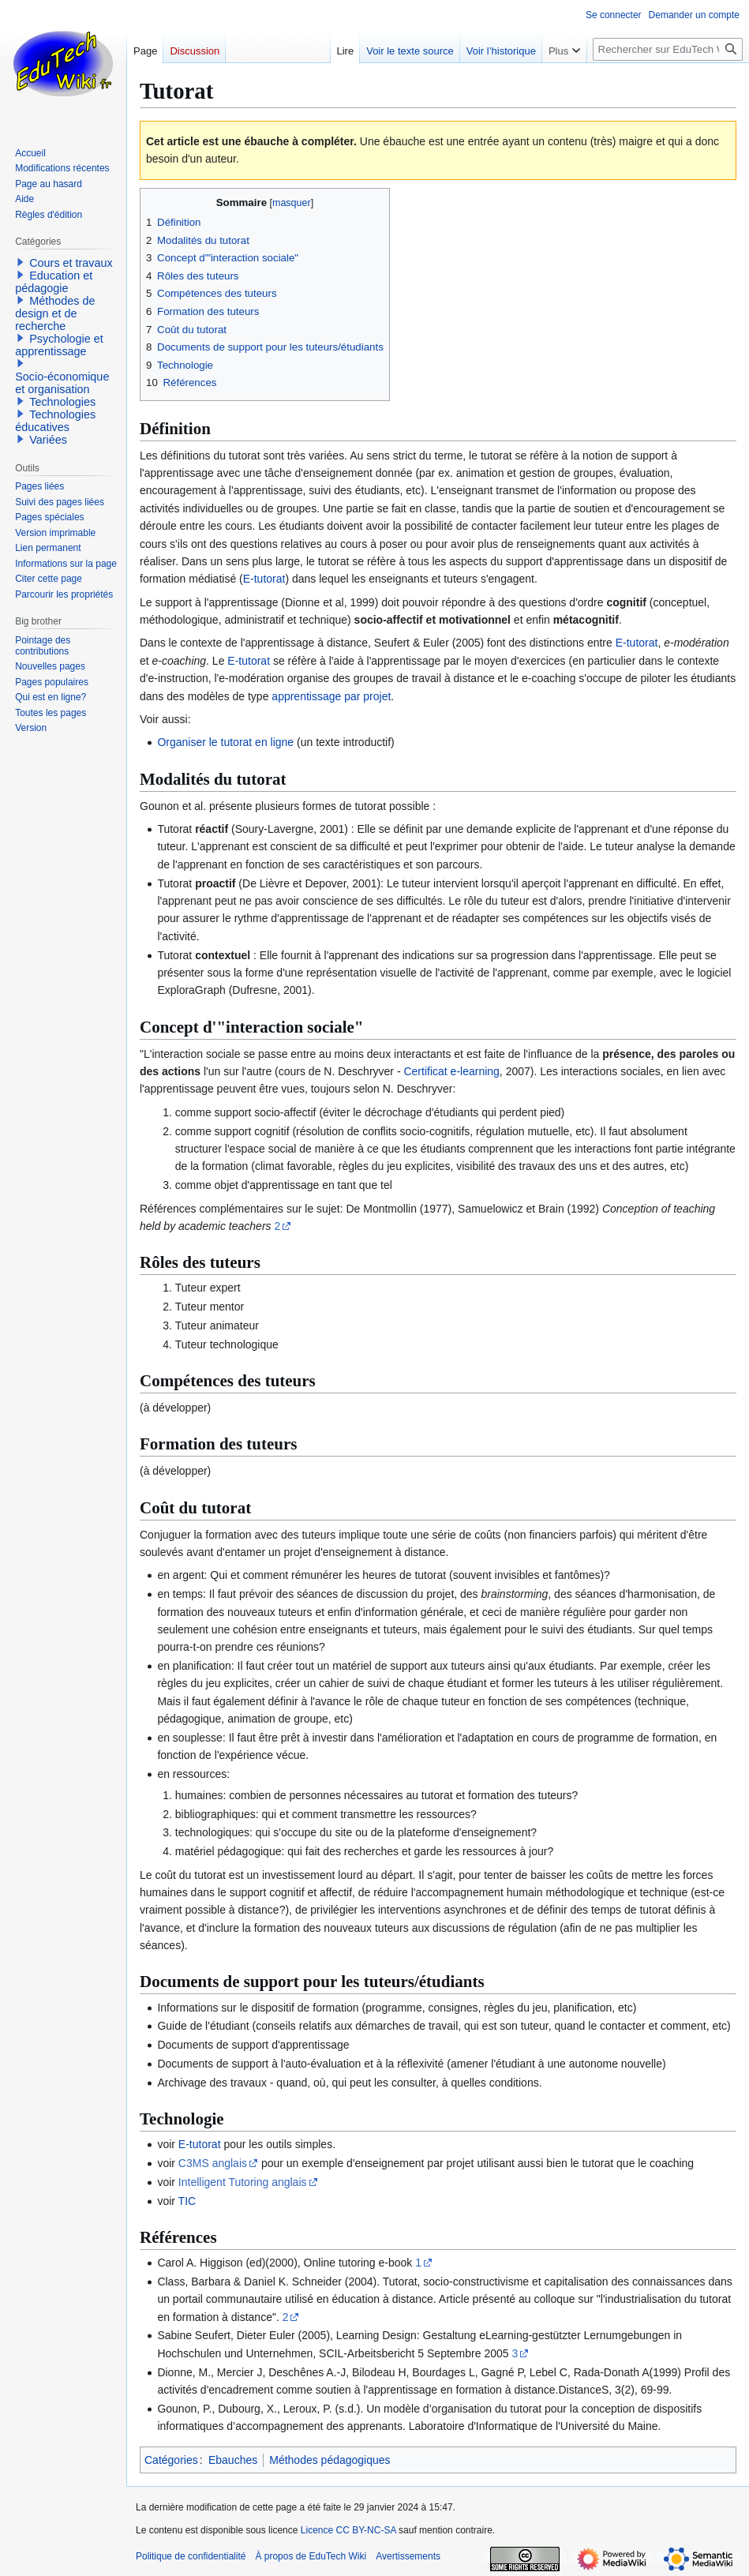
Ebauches (232, 2460)
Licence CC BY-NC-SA (348, 2530)
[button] (20, 262)
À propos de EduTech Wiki (310, 2556)
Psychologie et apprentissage (59, 345)
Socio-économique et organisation (62, 383)
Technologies (62, 402)
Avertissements (408, 2556)
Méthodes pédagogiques (329, 2460)
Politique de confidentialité (190, 2556)
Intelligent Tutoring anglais (242, 2182)
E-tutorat (264, 578)
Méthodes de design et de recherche (55, 313)
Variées (48, 439)
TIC (187, 2201)
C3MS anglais (212, 2163)
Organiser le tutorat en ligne (225, 742)
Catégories (171, 2460)
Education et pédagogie (53, 281)
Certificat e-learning (451, 1071)
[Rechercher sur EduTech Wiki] (668, 49)
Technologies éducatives (55, 420)
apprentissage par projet (331, 696)
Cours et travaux (71, 263)
